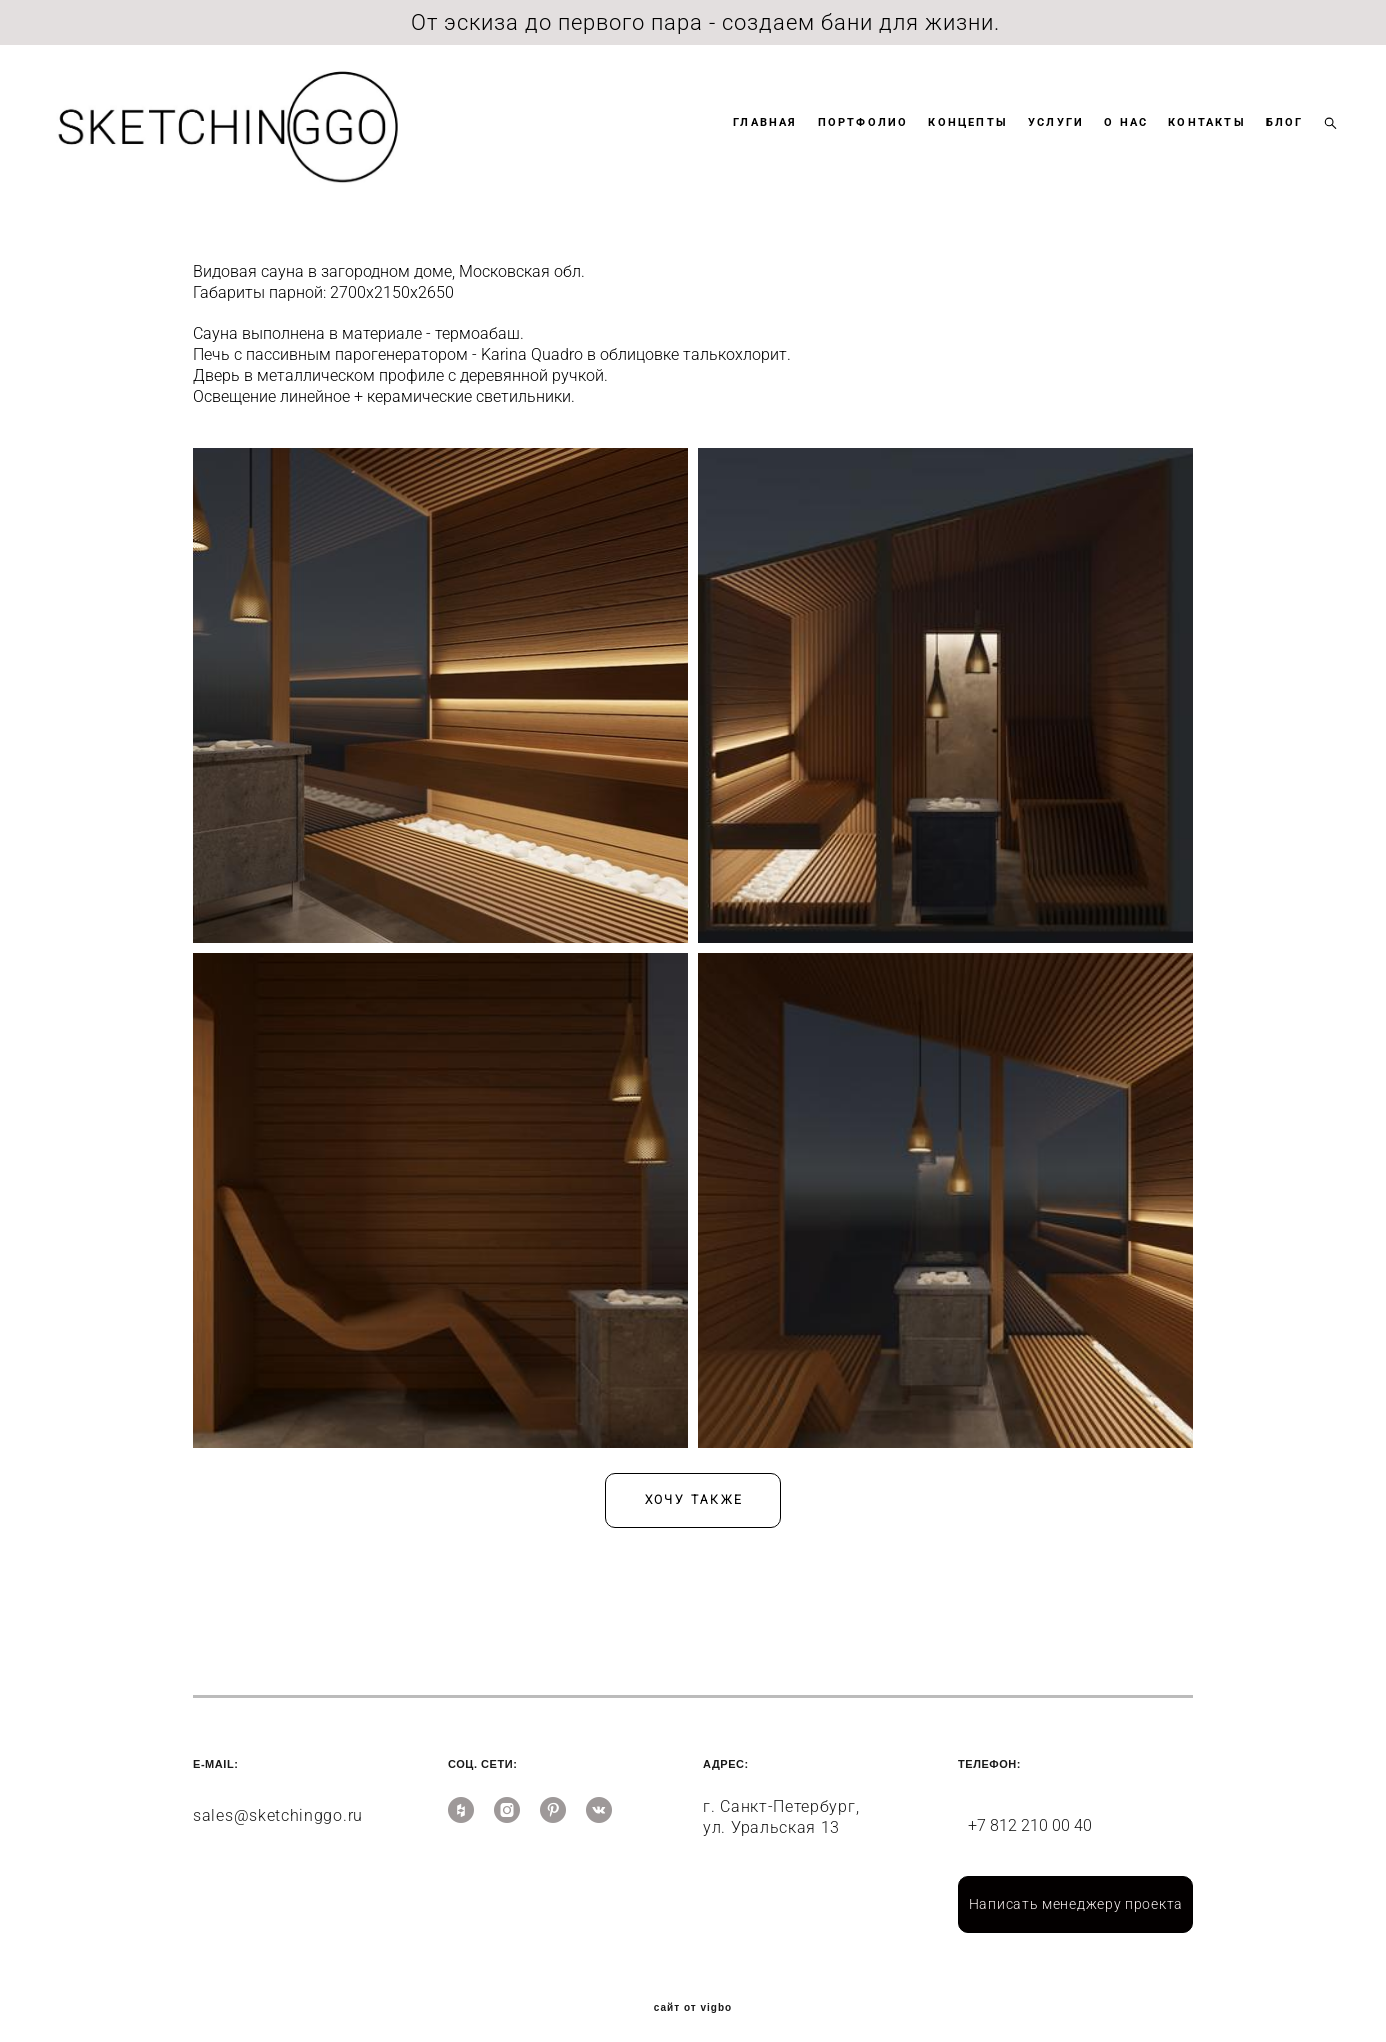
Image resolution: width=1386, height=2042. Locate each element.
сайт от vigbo (693, 1995)
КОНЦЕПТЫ (950, 138)
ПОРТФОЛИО (844, 138)
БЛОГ (1266, 138)
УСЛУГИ (1037, 138)
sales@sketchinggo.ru (278, 1802)
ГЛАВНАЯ (747, 138)
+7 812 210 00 (1021, 1812)
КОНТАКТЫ (1189, 138)
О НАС (1108, 138)
